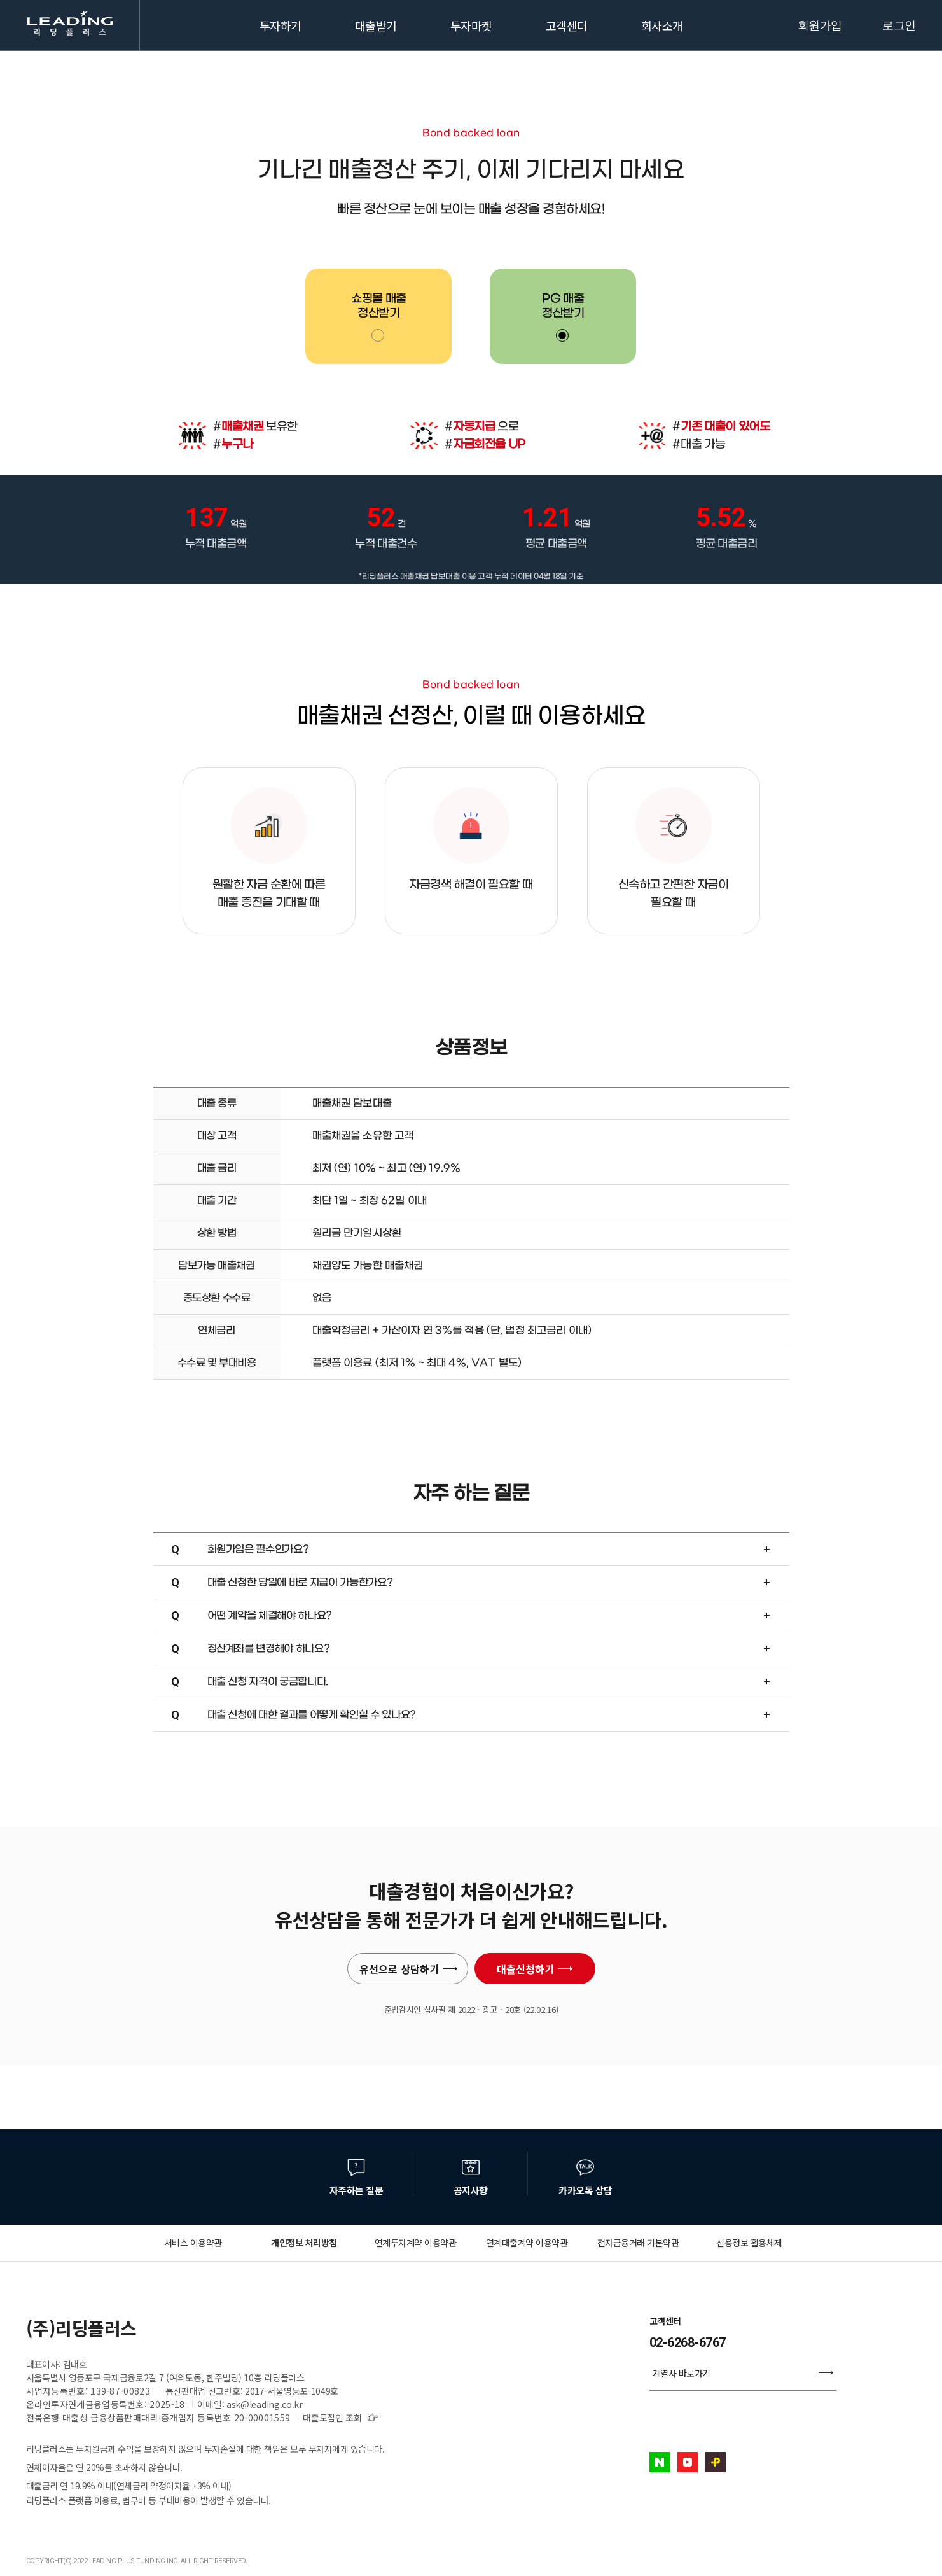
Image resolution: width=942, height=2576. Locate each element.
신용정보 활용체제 (749, 2242)
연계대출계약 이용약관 (527, 2242)
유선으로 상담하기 (408, 1969)
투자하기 (280, 25)
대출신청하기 (535, 1969)
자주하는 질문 (356, 2190)
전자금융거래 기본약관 (638, 2242)
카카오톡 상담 (585, 2190)
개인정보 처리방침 (304, 2242)
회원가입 (820, 25)
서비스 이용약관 (193, 2242)
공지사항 (471, 2190)
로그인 (899, 25)
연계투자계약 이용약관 (416, 2242)
